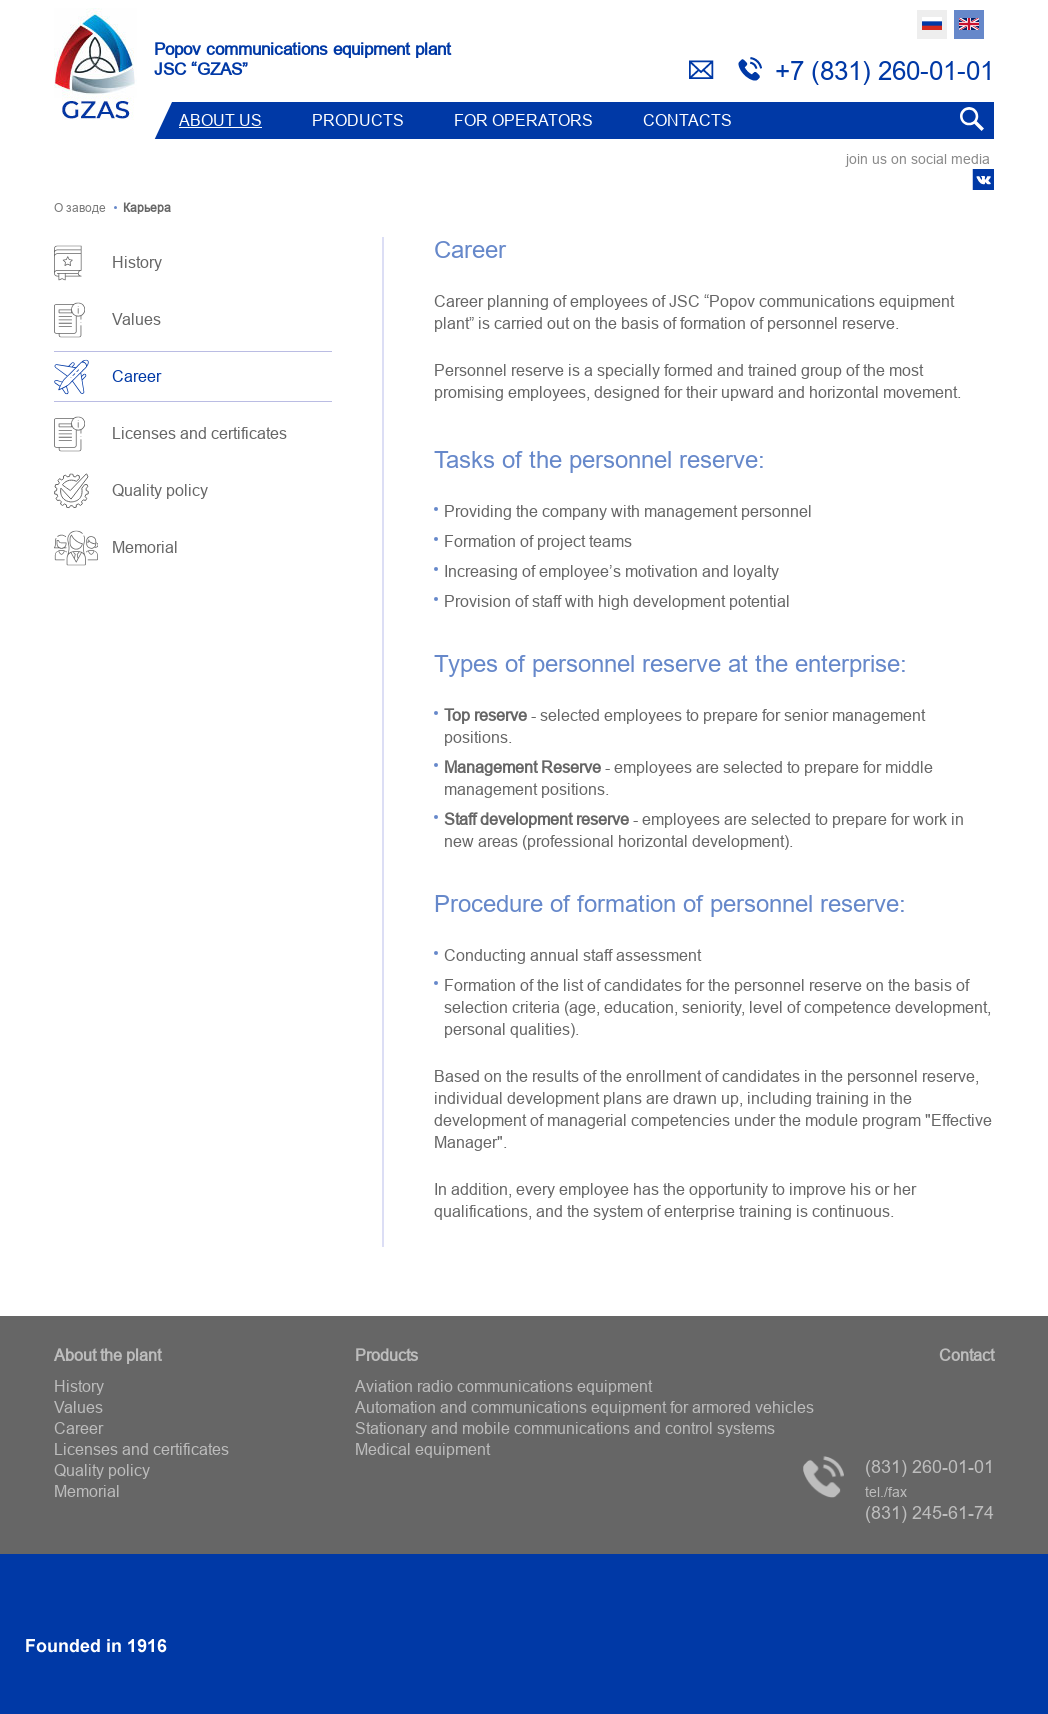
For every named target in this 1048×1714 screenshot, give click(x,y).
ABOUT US (220, 120)
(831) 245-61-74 (929, 1503)
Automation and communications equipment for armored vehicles (584, 1407)
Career (136, 376)
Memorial (145, 547)
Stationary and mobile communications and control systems (565, 1428)
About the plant (107, 1355)
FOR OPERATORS (523, 120)
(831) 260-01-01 (929, 1466)
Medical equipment (422, 1449)
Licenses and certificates (199, 433)
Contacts (687, 120)
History (137, 262)
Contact (966, 1355)
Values (136, 319)
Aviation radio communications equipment (503, 1386)
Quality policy (160, 490)
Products (358, 120)
